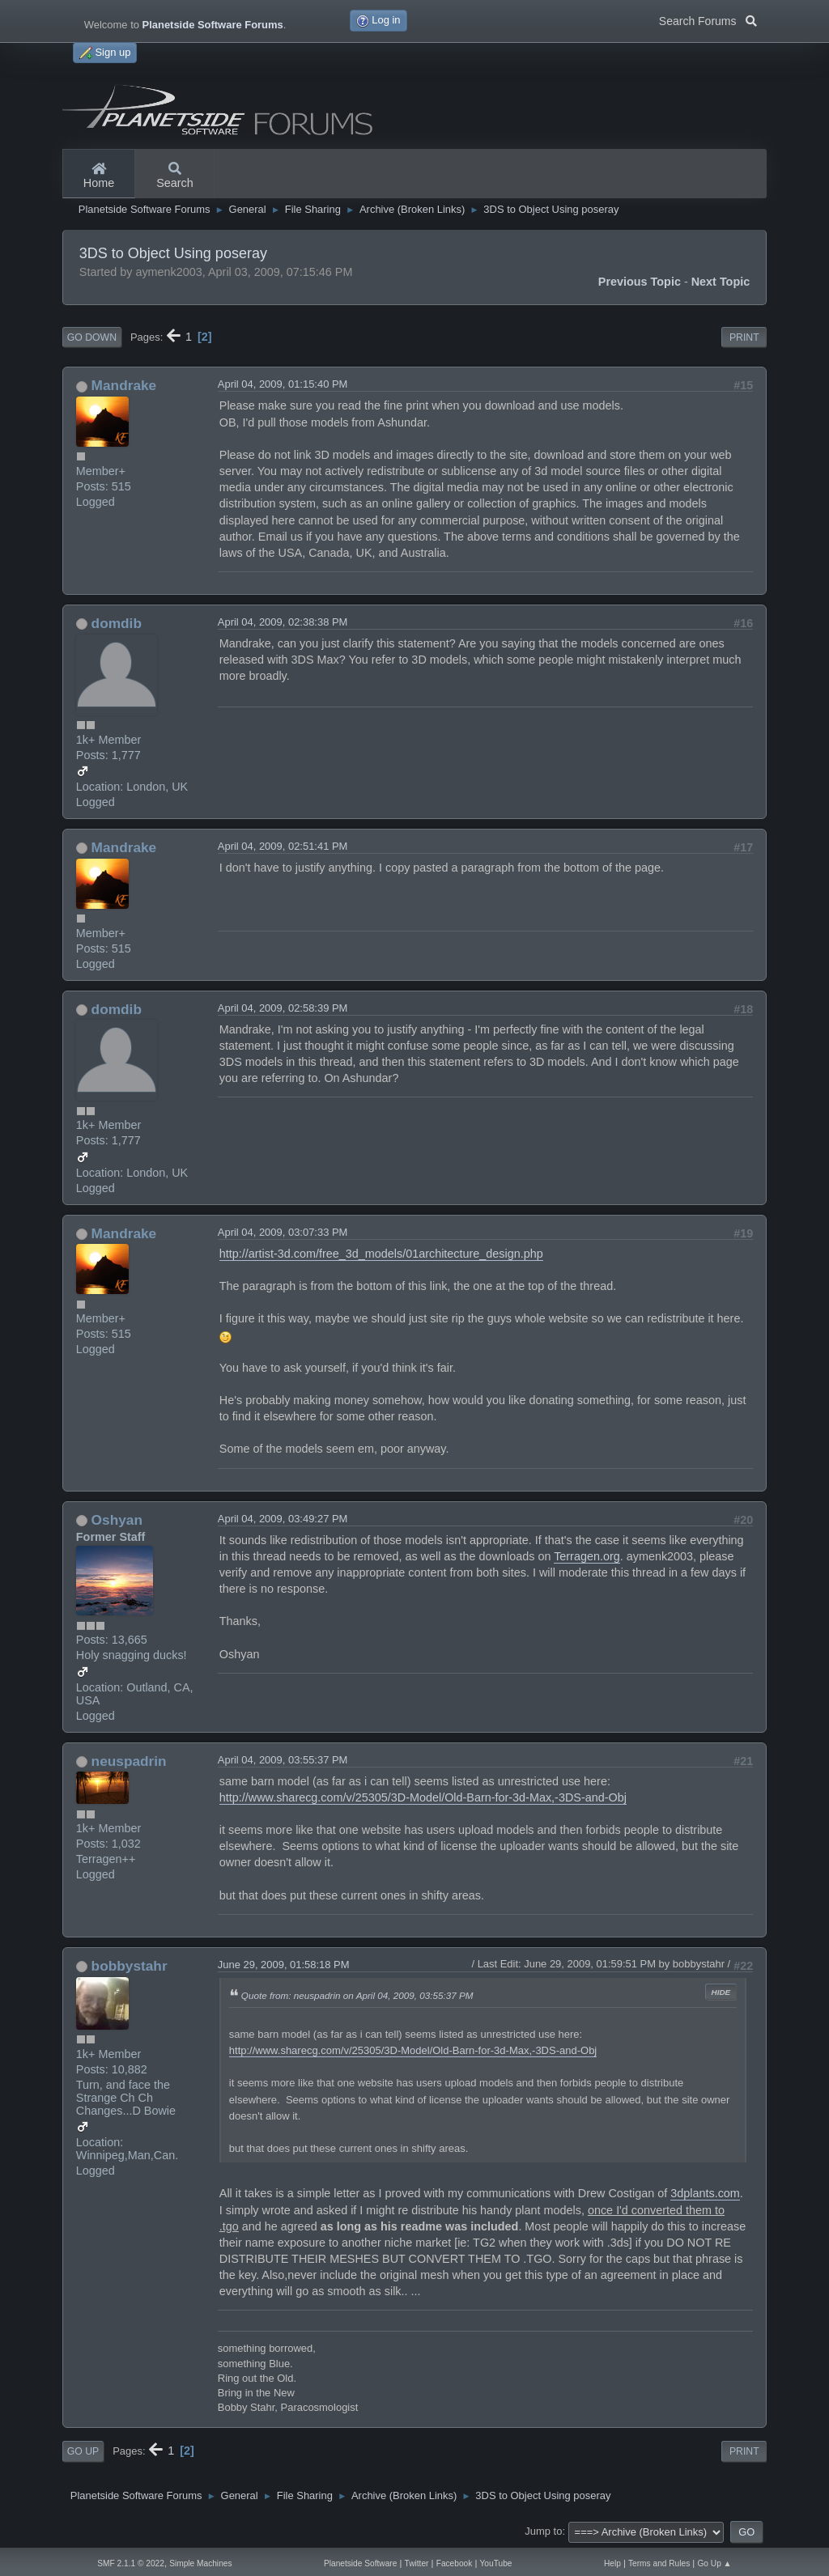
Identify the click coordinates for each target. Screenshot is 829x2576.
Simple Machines (200, 2563)
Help (612, 2563)
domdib (116, 623)
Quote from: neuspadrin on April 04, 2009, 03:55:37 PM (357, 1995)
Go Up (83, 2451)
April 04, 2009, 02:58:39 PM (283, 1008)
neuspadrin (129, 1761)
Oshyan (116, 1520)
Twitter (417, 2563)
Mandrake (124, 385)
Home (98, 176)
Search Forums (708, 19)
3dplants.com (705, 2193)
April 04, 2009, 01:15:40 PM (283, 384)
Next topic (720, 281)
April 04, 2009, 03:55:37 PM (283, 1760)
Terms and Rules (659, 2563)
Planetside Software (360, 2563)
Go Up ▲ (714, 2563)
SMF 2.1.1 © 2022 (130, 2563)
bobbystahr (129, 1966)
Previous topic (639, 281)
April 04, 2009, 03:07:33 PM (283, 1232)
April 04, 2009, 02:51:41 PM (283, 846)
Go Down (92, 337)
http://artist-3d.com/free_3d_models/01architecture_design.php (381, 1253)
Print (744, 337)
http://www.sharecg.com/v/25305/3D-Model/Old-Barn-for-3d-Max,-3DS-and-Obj (423, 1797)
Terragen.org (587, 1556)
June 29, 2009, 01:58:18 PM (284, 1965)
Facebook (454, 2563)
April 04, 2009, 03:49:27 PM (283, 1519)
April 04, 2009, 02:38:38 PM (283, 622)
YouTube (496, 2563)
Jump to (543, 2531)
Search (174, 176)
